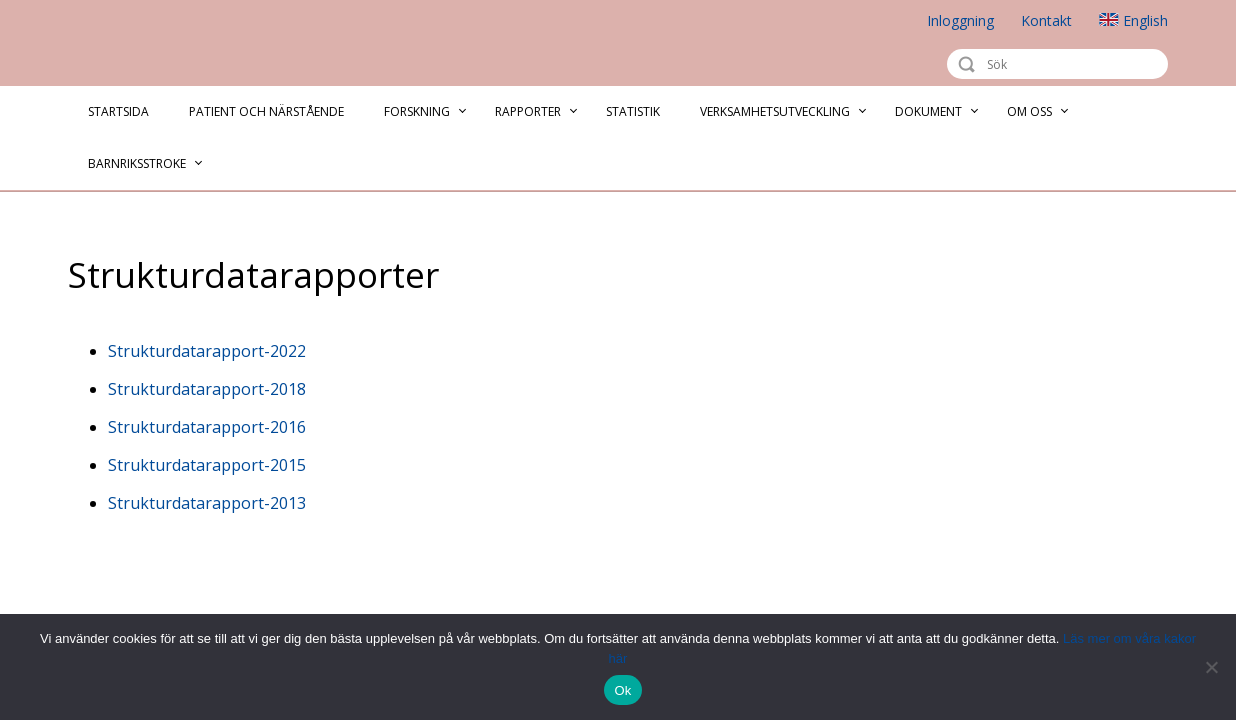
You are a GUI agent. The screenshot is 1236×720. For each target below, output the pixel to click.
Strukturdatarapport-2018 (207, 389)
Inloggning (960, 20)
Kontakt (1046, 20)
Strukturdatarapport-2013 (207, 503)
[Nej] (1211, 667)
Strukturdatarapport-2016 (207, 427)
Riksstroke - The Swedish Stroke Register (164, 43)
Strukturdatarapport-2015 (207, 465)
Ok (622, 690)
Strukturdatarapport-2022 (207, 351)
